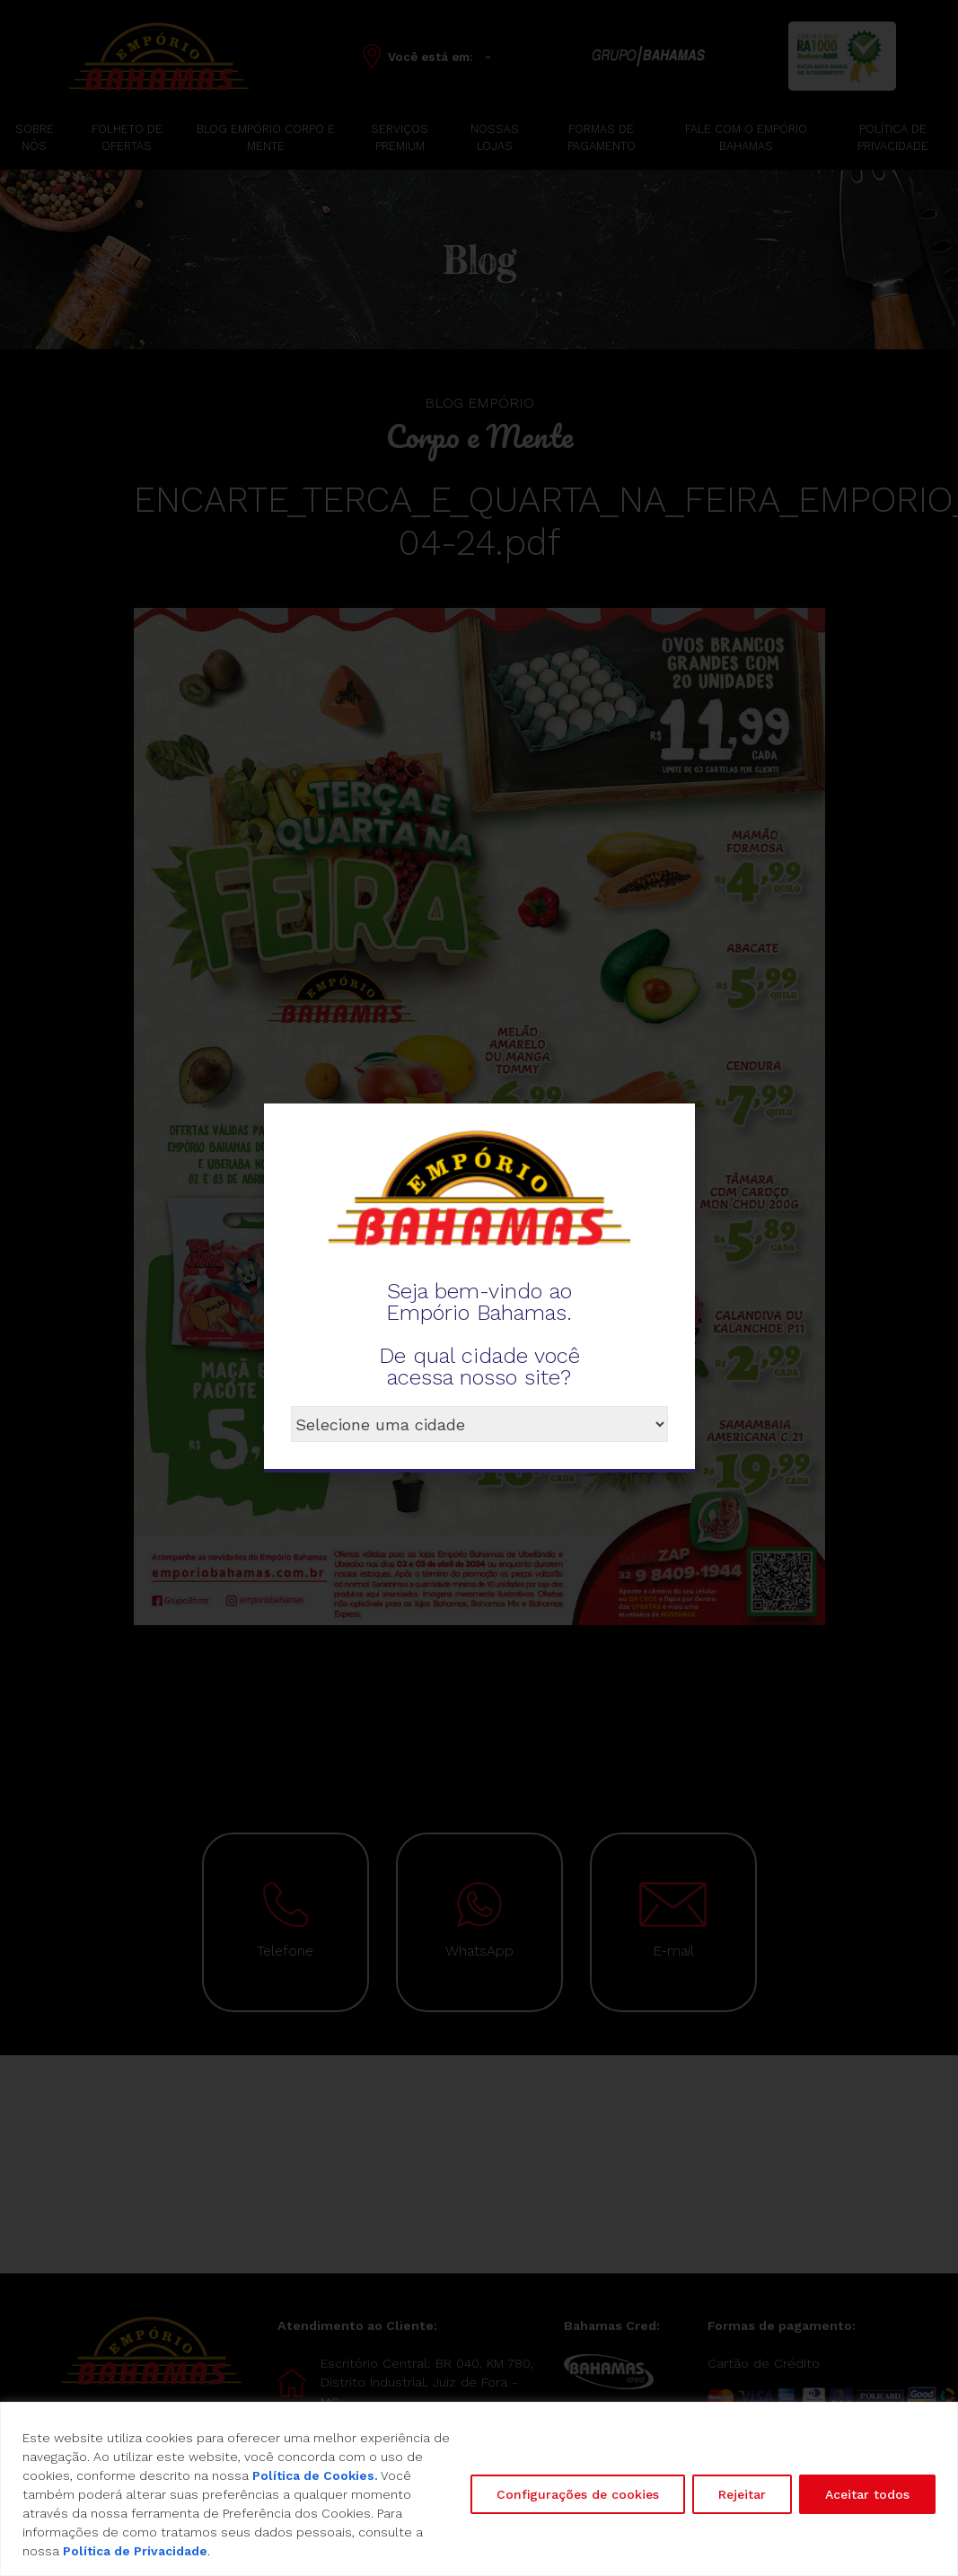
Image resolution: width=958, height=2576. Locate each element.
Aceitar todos (867, 2494)
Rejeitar (742, 2494)
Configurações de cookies (578, 2494)
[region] (479, 2489)
